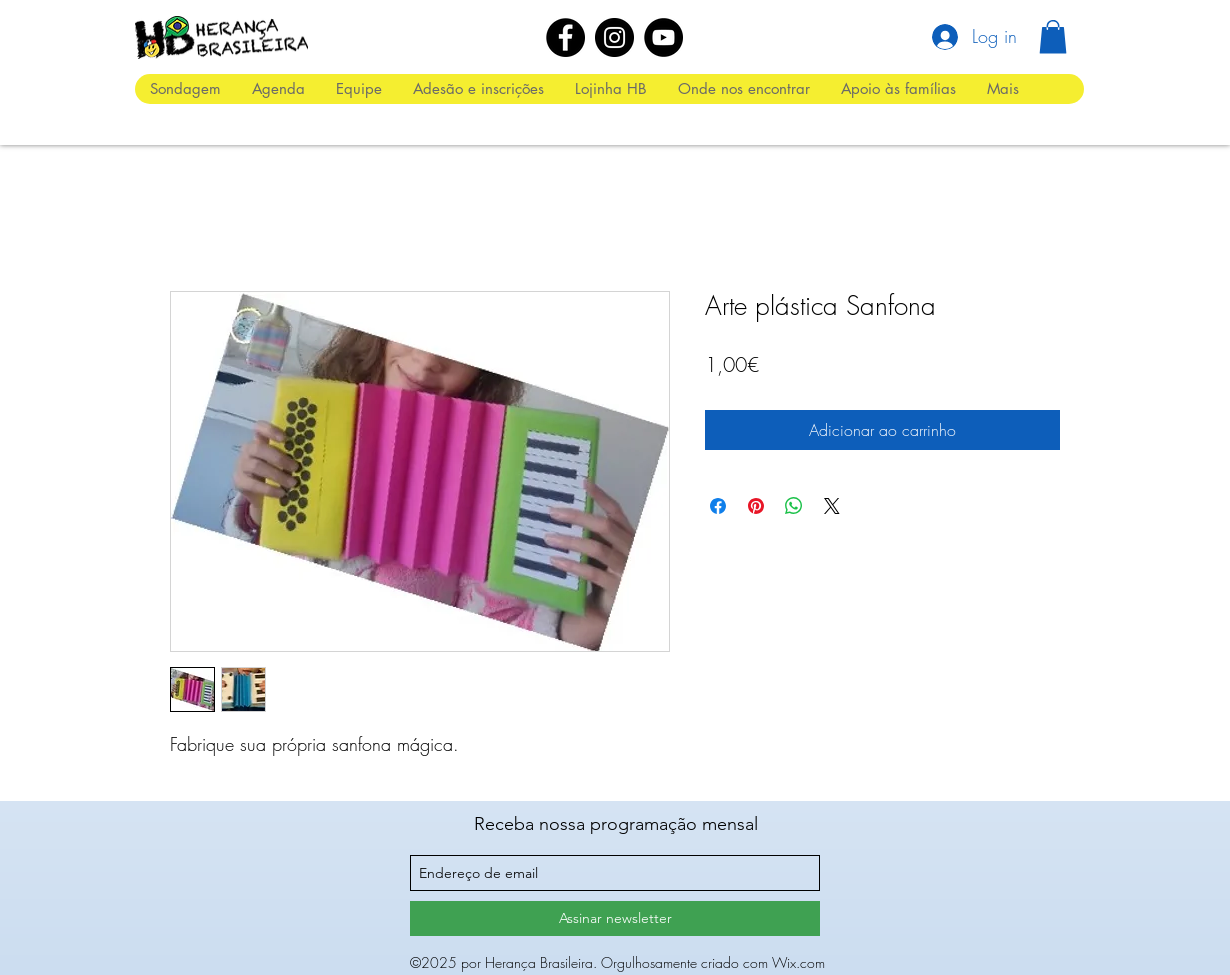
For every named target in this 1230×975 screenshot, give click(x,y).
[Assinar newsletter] (615, 918)
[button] (1053, 36)
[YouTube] (663, 37)
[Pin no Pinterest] (756, 506)
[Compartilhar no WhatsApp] (794, 506)
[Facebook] (565, 37)
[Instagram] (614, 37)
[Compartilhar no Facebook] (718, 506)
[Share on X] (832, 506)
